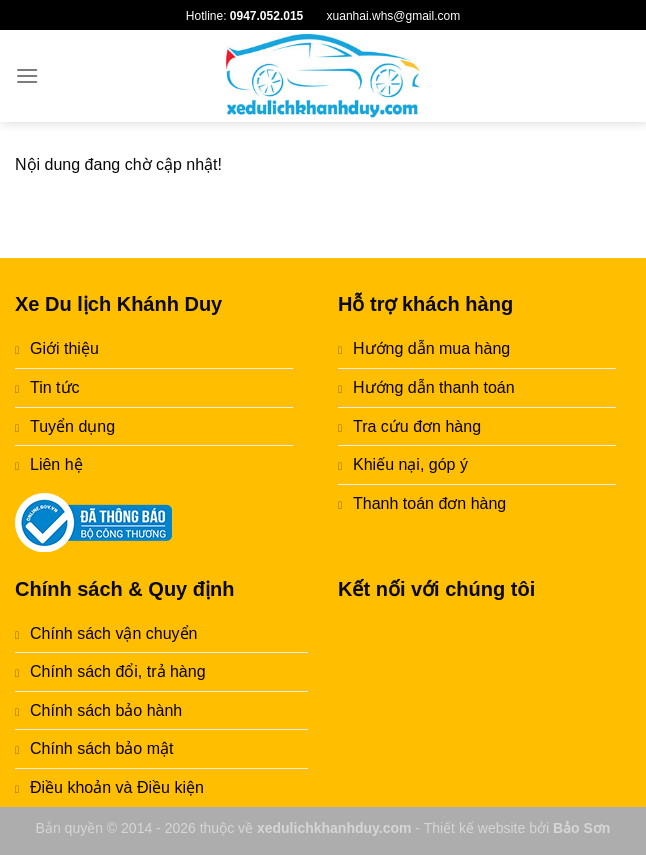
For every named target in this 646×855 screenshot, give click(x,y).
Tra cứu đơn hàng (417, 426)
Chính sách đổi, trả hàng (118, 671)
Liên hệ (56, 464)
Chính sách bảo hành (106, 710)
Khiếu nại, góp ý (410, 464)
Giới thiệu (64, 348)
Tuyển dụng (72, 426)
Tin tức (55, 387)
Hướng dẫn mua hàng (431, 348)
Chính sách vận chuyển (113, 633)
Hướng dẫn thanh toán (434, 387)
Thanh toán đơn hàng (429, 503)
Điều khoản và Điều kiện (117, 787)
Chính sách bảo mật (101, 748)
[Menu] (27, 75)
